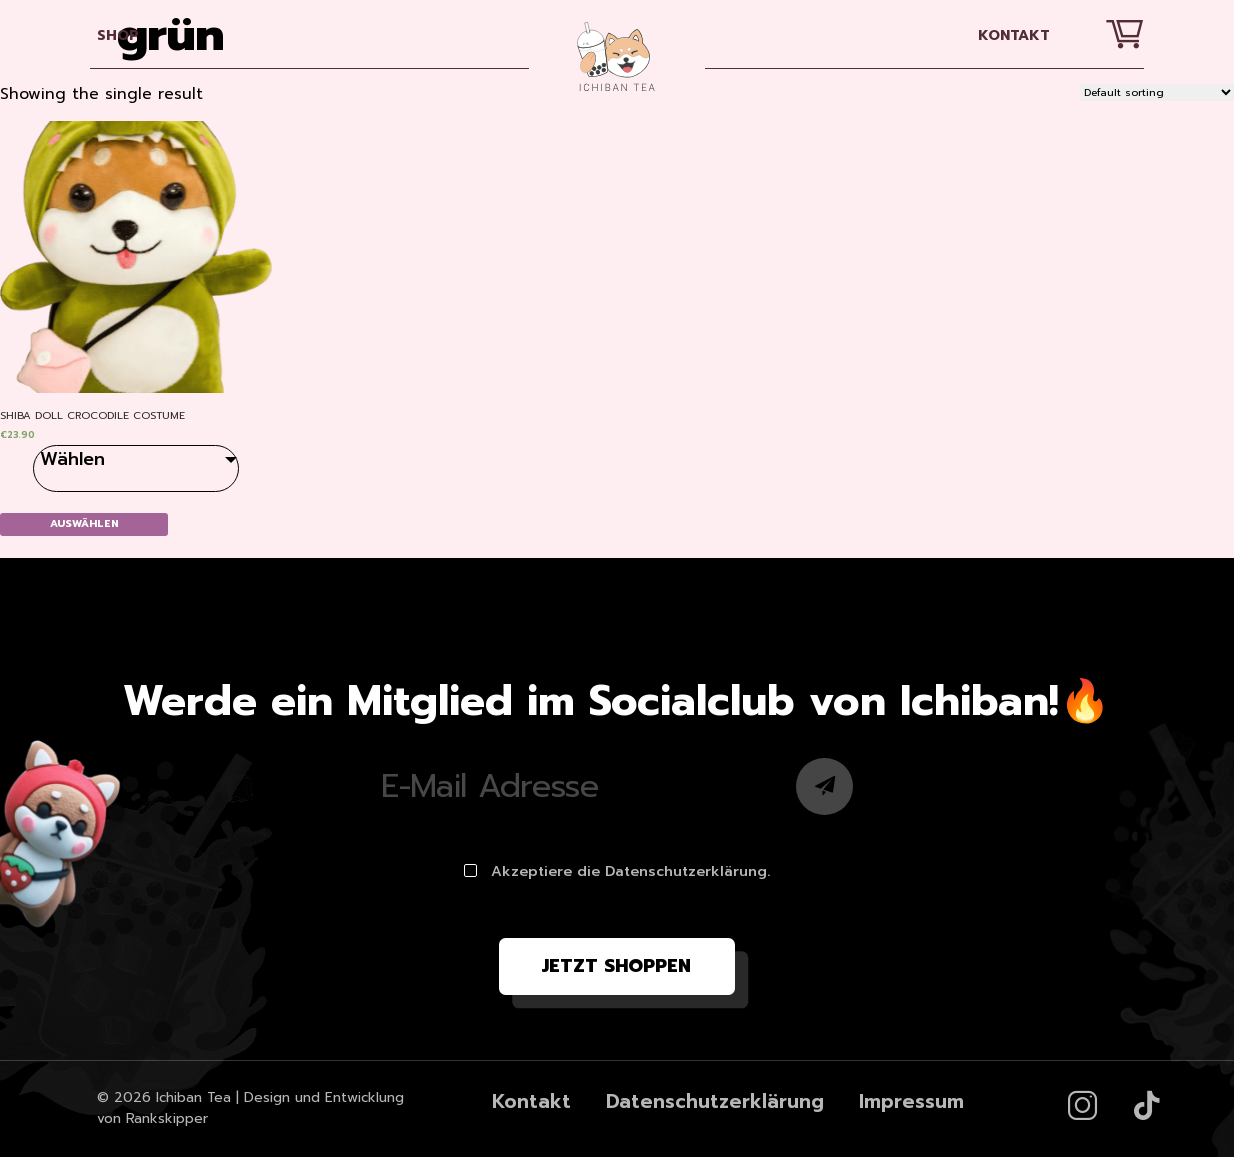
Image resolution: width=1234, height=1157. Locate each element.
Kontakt (1014, 35)
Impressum (911, 1101)
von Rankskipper (152, 1118)
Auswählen (84, 523)
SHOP (118, 35)
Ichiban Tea (193, 1097)
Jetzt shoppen (616, 966)
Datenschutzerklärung (715, 1101)
